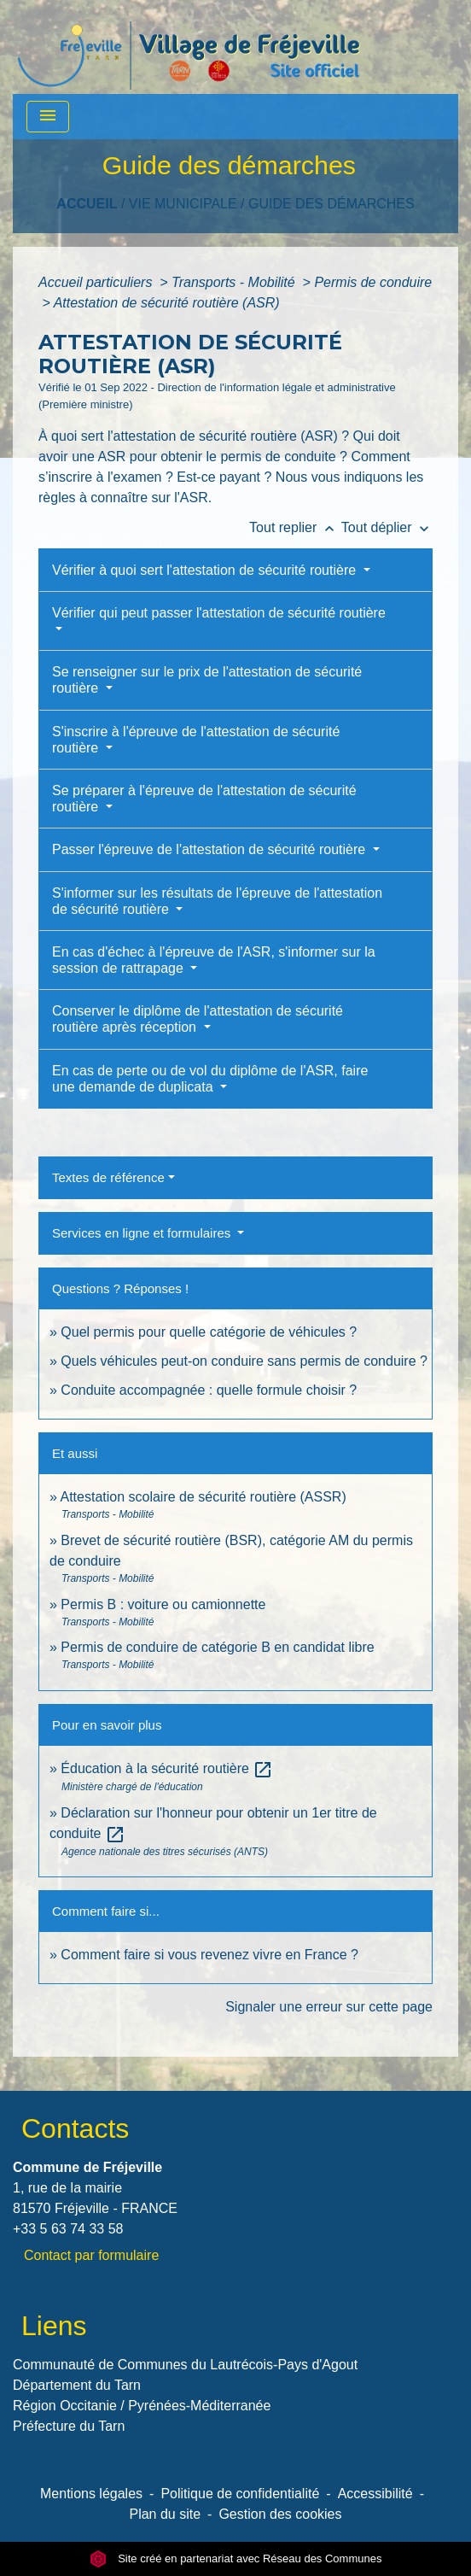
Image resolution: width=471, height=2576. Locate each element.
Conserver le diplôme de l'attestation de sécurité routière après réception (197, 1019)
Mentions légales (91, 2493)
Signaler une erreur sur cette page (329, 2006)
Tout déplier (387, 527)
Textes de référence (108, 1177)
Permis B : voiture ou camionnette (163, 1604)
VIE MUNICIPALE (183, 203)
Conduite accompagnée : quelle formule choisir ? (209, 1390)
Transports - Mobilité (235, 282)
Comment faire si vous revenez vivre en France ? (209, 1954)
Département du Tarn (77, 2385)
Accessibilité (375, 2493)
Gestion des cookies (279, 2514)
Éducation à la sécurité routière (167, 1768)
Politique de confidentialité (239, 2493)
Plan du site (165, 2514)
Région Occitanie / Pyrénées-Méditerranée (141, 2405)
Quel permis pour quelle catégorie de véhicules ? (209, 1332)
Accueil (86, 203)
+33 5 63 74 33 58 (68, 2229)
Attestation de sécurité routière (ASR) (167, 303)
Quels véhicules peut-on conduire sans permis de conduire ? (244, 1361)
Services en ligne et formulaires (143, 1233)
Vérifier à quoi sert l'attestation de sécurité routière (206, 570)
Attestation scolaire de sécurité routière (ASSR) (203, 1497)
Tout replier (295, 527)
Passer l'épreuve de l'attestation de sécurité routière (210, 849)
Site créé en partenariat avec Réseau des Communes (236, 2558)
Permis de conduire (373, 282)
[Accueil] (188, 47)
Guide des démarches (331, 203)
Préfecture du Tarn (69, 2426)
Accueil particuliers (97, 282)
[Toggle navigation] (47, 116)
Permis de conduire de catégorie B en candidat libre (217, 1647)
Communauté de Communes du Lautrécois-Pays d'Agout (185, 2364)
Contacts (75, 2128)
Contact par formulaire (91, 2255)
